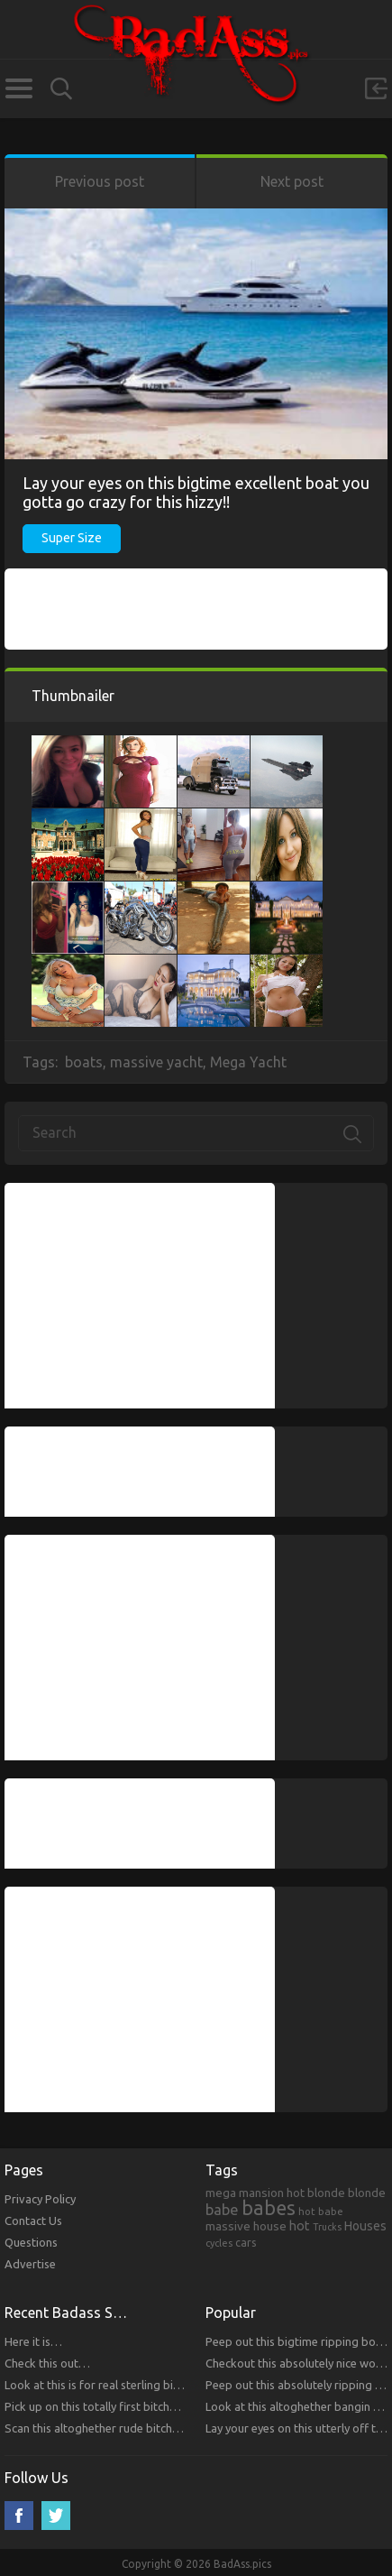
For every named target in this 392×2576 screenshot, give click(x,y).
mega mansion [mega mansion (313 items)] (244, 2192)
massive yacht (156, 1062)
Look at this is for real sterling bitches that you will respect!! (160, 2384)
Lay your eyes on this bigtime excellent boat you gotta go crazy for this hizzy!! (196, 492)
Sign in (375, 88)
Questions (31, 2242)
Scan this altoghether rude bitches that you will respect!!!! (154, 2428)
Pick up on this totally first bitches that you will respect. (148, 2406)
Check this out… (47, 2363)
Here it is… (33, 2341)
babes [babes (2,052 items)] (269, 2208)
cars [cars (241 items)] (246, 2242)
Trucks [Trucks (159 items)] (327, 2226)
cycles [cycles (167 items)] (218, 2243)
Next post (292, 181)
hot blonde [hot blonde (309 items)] (316, 2192)
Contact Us (33, 2220)
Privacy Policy (40, 2199)
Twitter (55, 2515)
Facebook (19, 2515)
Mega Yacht (248, 1062)
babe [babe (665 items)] (222, 2210)
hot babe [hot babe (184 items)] (320, 2211)
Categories (18, 88)
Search (61, 89)
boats (84, 1062)
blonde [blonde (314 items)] (367, 2192)
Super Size (71, 538)
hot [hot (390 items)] (299, 2226)
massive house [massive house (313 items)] (246, 2226)
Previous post (99, 181)
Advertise (30, 2263)
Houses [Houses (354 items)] (365, 2226)
